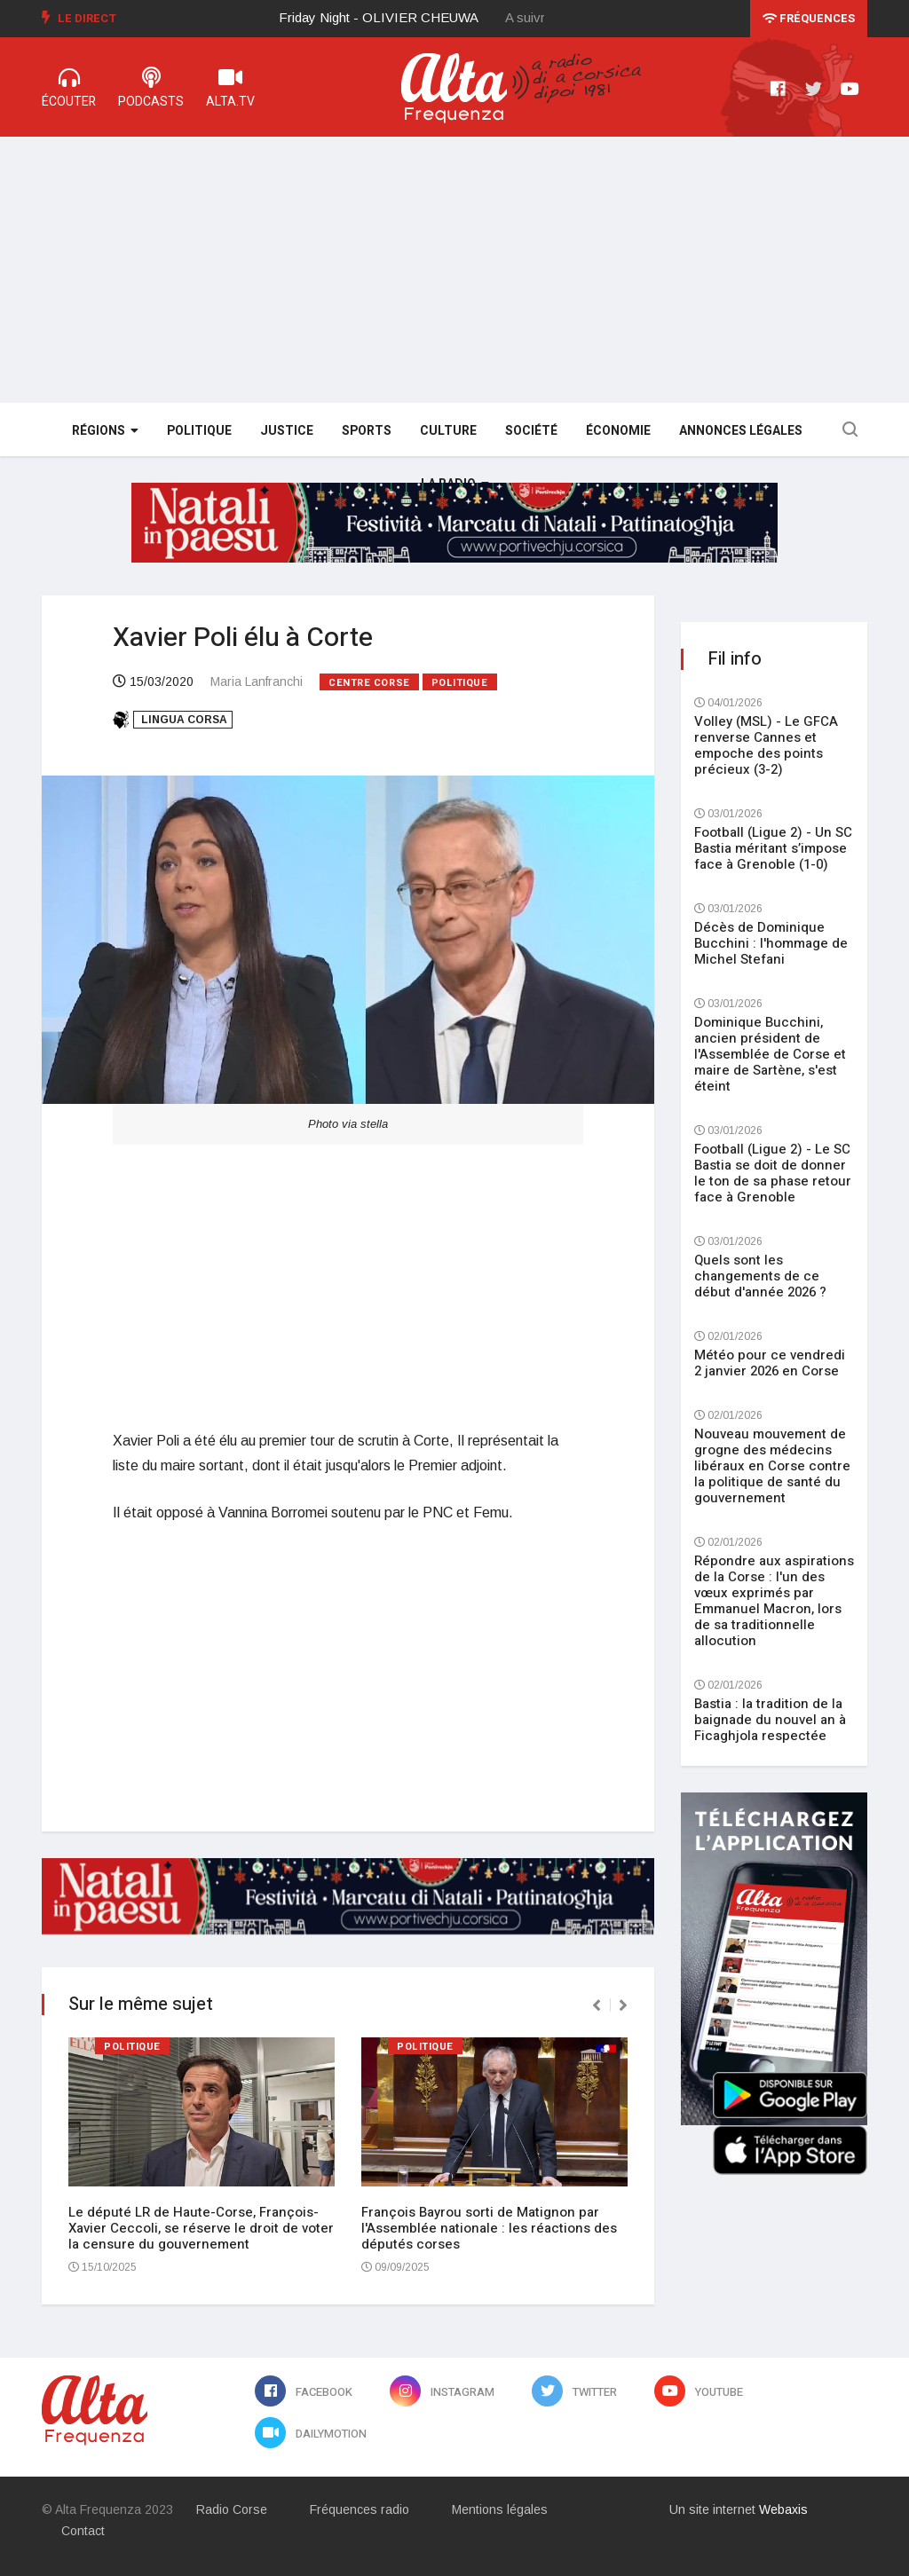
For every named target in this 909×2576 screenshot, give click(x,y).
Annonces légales (740, 430)
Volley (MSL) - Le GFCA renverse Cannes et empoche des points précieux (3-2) (766, 745)
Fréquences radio (359, 2509)
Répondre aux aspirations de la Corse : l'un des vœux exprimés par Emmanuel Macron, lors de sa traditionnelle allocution (774, 1600)
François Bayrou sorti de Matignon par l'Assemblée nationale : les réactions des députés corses (489, 2228)
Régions (105, 430)
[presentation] (596, 2005)
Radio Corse (231, 2509)
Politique (199, 430)
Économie (618, 430)
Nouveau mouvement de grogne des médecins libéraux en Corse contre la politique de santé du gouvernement (772, 1466)
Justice (286, 430)
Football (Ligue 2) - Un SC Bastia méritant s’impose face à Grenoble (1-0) (773, 848)
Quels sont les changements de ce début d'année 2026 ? (760, 1276)
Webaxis (783, 2509)
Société (531, 430)
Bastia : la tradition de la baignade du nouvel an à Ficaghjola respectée (770, 1719)
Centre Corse (369, 682)
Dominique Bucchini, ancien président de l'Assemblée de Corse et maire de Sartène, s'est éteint (770, 1054)
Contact (83, 2531)
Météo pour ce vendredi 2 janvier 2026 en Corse (769, 1363)
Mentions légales (500, 2509)
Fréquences (809, 18)
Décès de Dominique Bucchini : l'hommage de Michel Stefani (771, 943)
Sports (366, 430)
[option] (393, 17)
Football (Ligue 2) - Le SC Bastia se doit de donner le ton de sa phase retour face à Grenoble (772, 1173)
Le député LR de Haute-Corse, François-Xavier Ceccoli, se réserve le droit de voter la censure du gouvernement (201, 2228)
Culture (448, 430)
